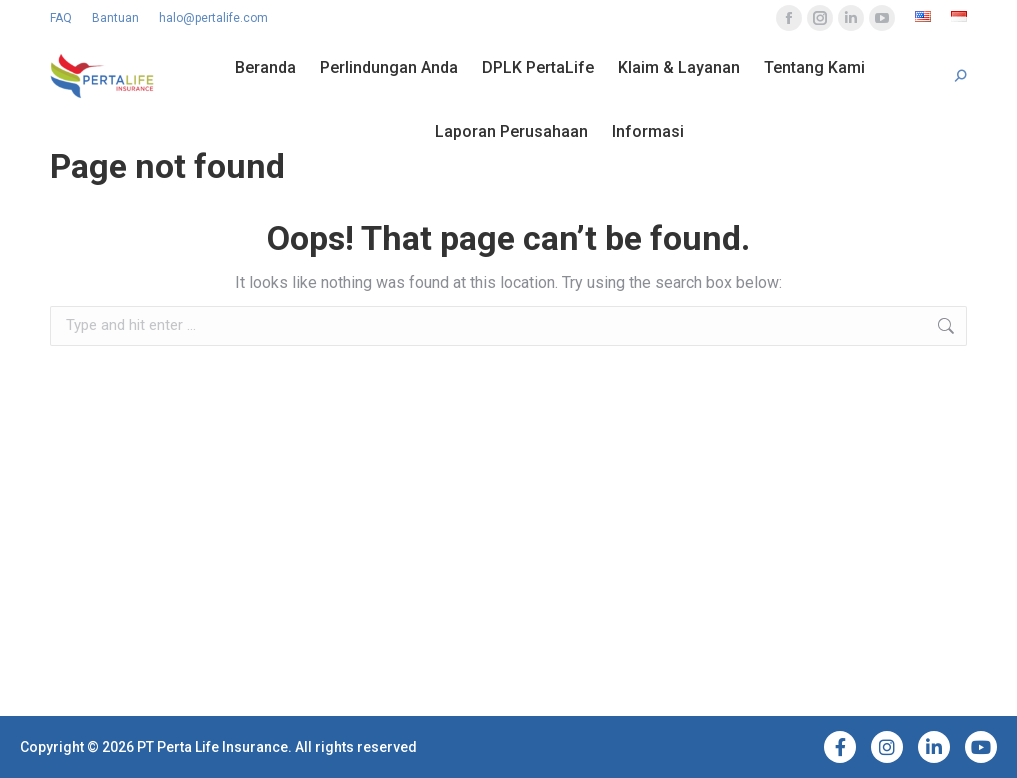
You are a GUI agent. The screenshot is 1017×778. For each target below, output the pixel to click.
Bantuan (115, 18)
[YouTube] (981, 747)
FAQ (61, 18)
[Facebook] (840, 747)
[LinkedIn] (934, 747)
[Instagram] (887, 747)
